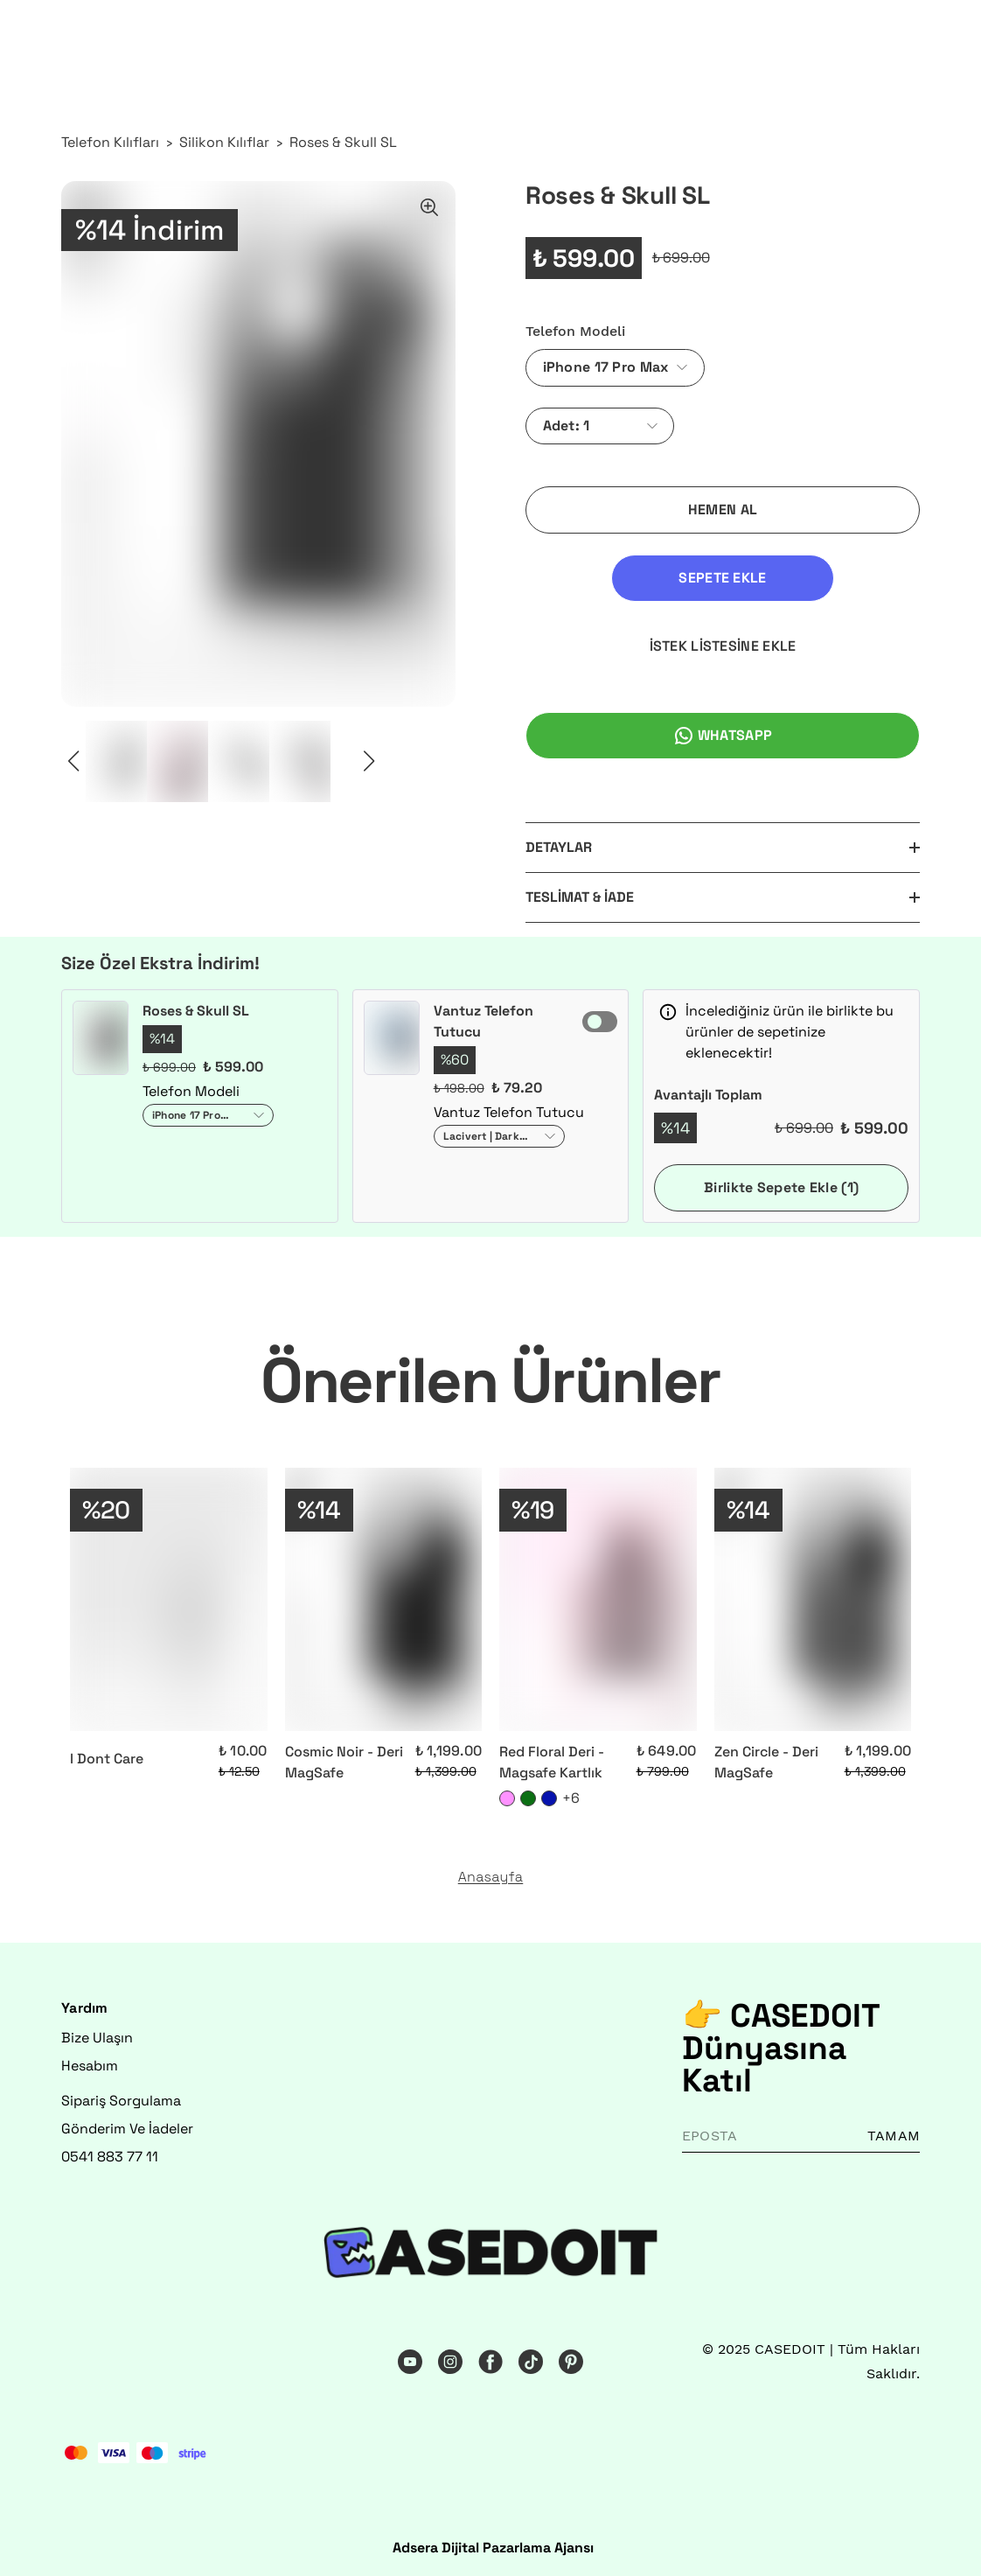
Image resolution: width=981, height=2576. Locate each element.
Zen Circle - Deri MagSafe (766, 1762)
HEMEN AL (722, 509)
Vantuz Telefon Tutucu (483, 1021)
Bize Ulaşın (97, 2037)
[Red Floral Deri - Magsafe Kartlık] (598, 1599)
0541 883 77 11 (109, 2156)
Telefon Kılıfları (110, 142)
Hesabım (89, 2065)
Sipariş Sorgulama (121, 2100)
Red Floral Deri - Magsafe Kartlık (551, 1762)
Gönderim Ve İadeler (127, 2128)
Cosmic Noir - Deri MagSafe (344, 1762)
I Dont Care (106, 1758)
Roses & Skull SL (343, 142)
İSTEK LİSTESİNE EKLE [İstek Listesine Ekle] (723, 646)
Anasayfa (491, 1877)
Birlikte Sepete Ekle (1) (781, 1187)
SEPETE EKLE (722, 578)
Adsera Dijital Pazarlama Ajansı (493, 2547)
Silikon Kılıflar (224, 142)
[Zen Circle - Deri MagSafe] (813, 1599)
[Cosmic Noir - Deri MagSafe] (384, 1599)
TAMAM (893, 2135)
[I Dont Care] (169, 1599)
